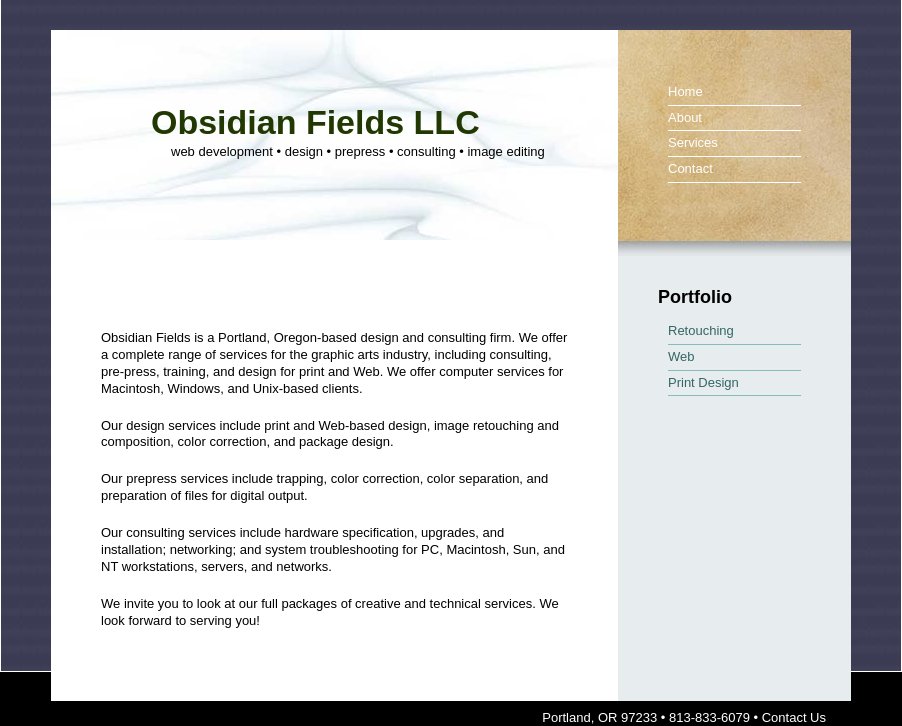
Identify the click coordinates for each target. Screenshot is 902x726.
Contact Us (794, 717)
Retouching (701, 330)
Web (681, 356)
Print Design (703, 382)
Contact (690, 168)
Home (685, 91)
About (685, 117)
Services (693, 142)
